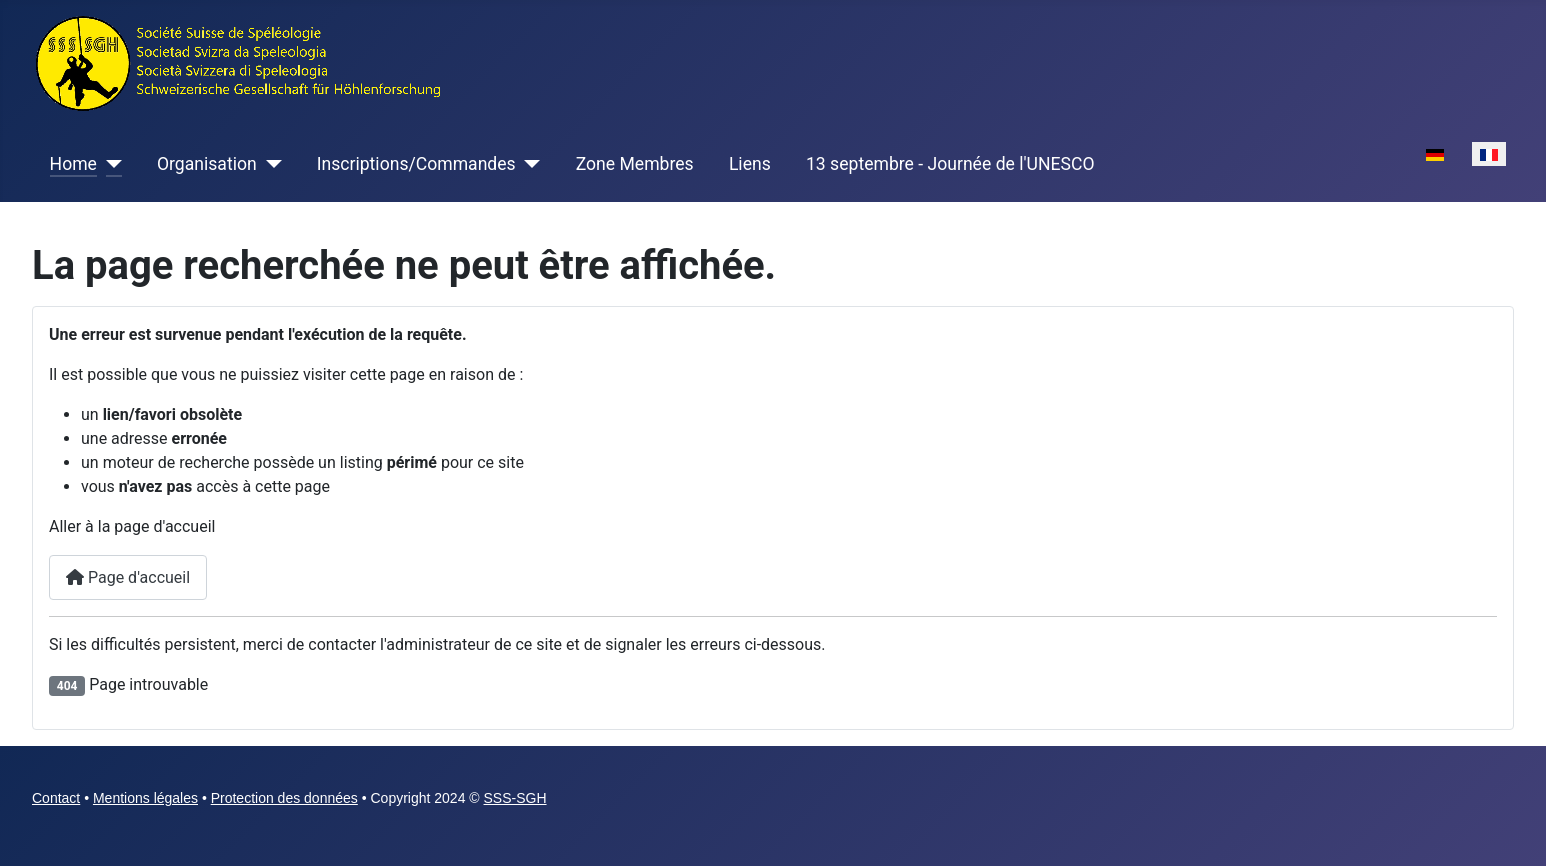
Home (73, 164)
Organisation (207, 164)
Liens (750, 164)
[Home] (109, 164)
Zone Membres (635, 164)
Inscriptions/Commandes (416, 164)
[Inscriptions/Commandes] (528, 164)
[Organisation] (269, 164)
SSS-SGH (515, 798)
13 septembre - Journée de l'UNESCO (950, 164)
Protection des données (284, 798)
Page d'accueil (128, 577)
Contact (56, 798)
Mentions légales (145, 798)
